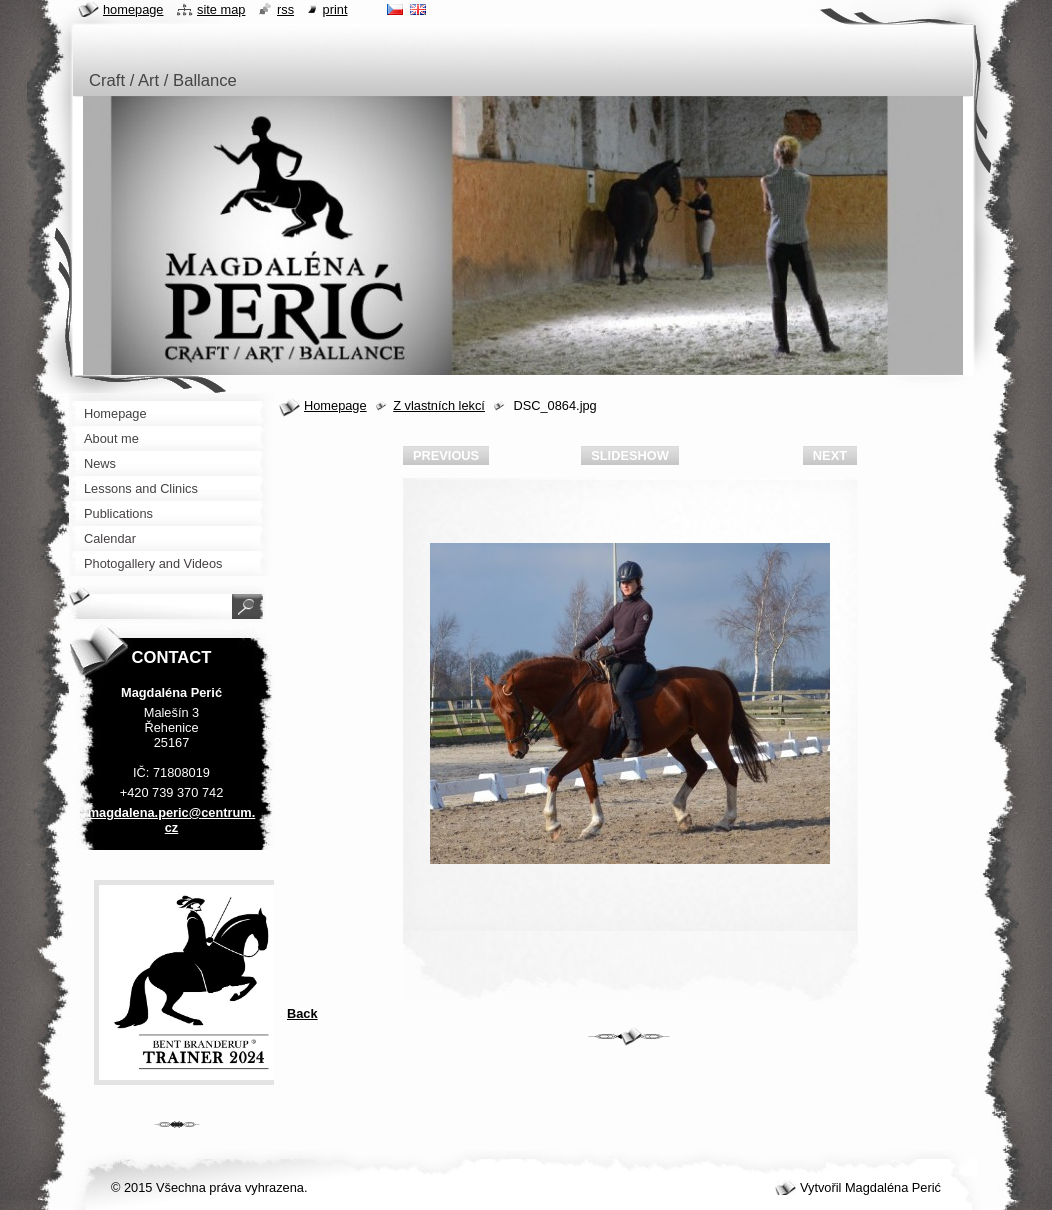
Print (335, 9)
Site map (221, 9)
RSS (285, 9)
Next (830, 455)
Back (302, 1013)
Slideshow (630, 455)
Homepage (335, 405)
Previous (446, 455)
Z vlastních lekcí (439, 405)
